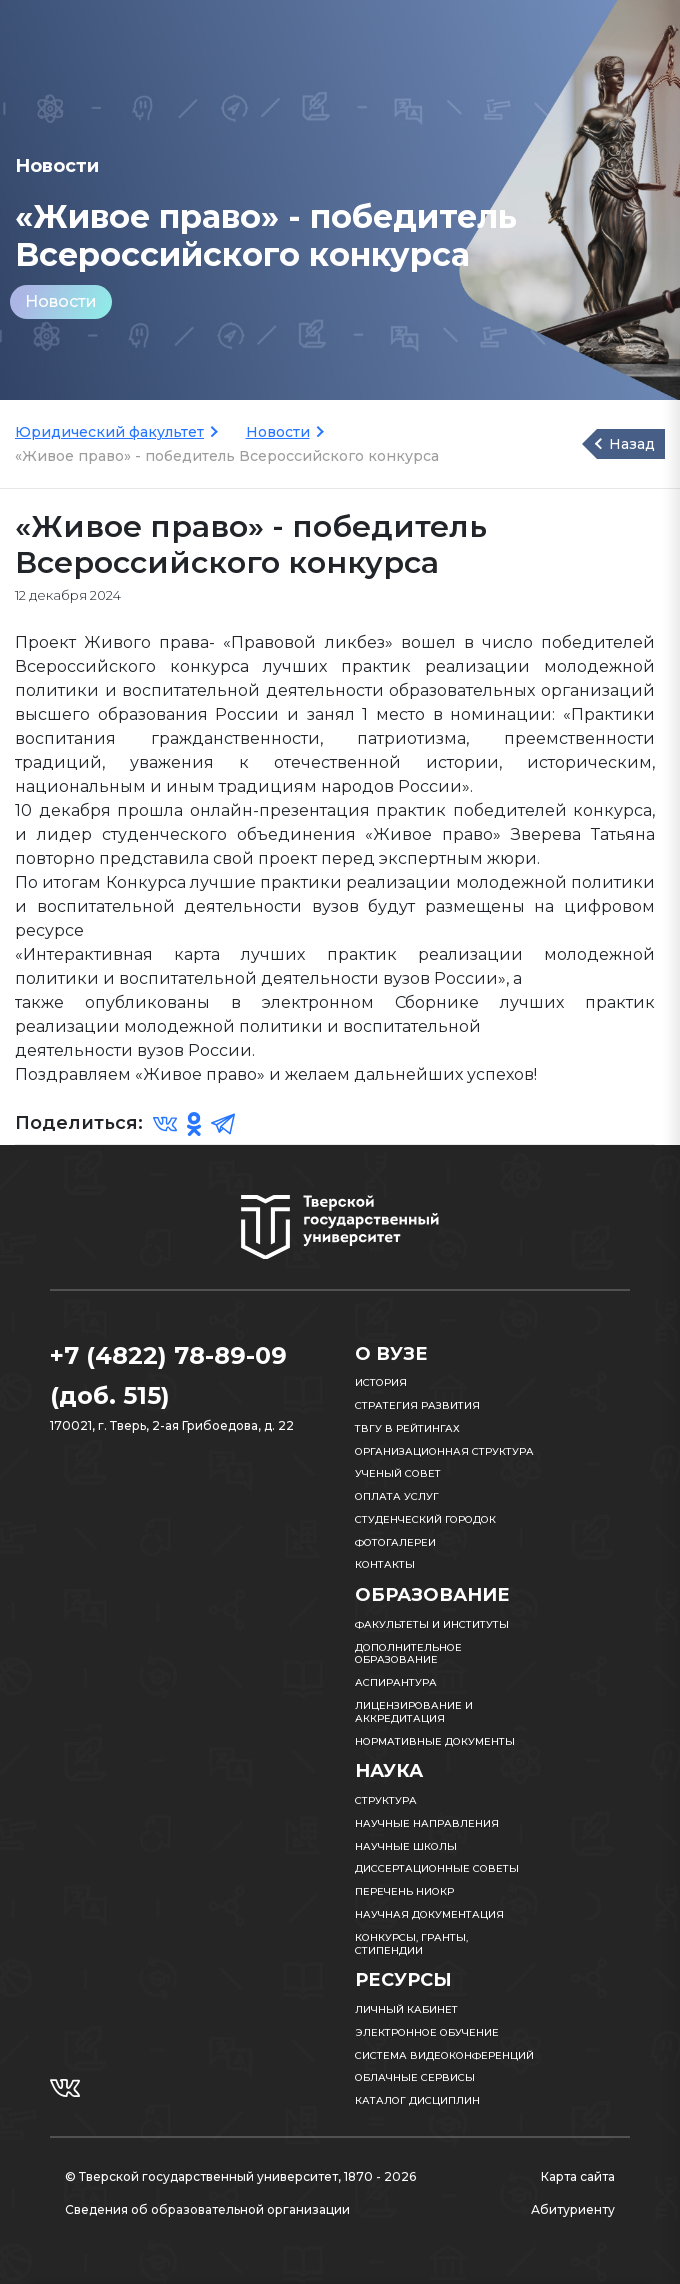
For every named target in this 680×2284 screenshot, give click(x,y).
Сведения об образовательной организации (207, 2209)
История (381, 1382)
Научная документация (429, 1914)
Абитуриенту (573, 2209)
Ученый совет (398, 1473)
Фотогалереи (395, 1542)
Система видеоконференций (444, 2055)
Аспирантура (396, 1682)
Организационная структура (444, 1451)
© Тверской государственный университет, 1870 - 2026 (240, 2176)
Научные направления (427, 1823)
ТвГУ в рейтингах (407, 1428)
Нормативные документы (435, 1741)
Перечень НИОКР (404, 1891)
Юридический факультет (109, 432)
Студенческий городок (425, 1519)
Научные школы (406, 1846)
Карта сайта (578, 2176)
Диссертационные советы (437, 1868)
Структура (386, 1800)
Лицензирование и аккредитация (414, 1712)
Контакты (385, 1564)
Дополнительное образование (408, 1654)
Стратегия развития (417, 1405)
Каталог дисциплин (417, 2100)
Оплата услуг (397, 1496)
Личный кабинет (406, 2009)
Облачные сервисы (415, 2077)
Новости (61, 301)
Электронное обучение (427, 2032)
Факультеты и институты (432, 1624)
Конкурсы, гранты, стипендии (411, 1944)
